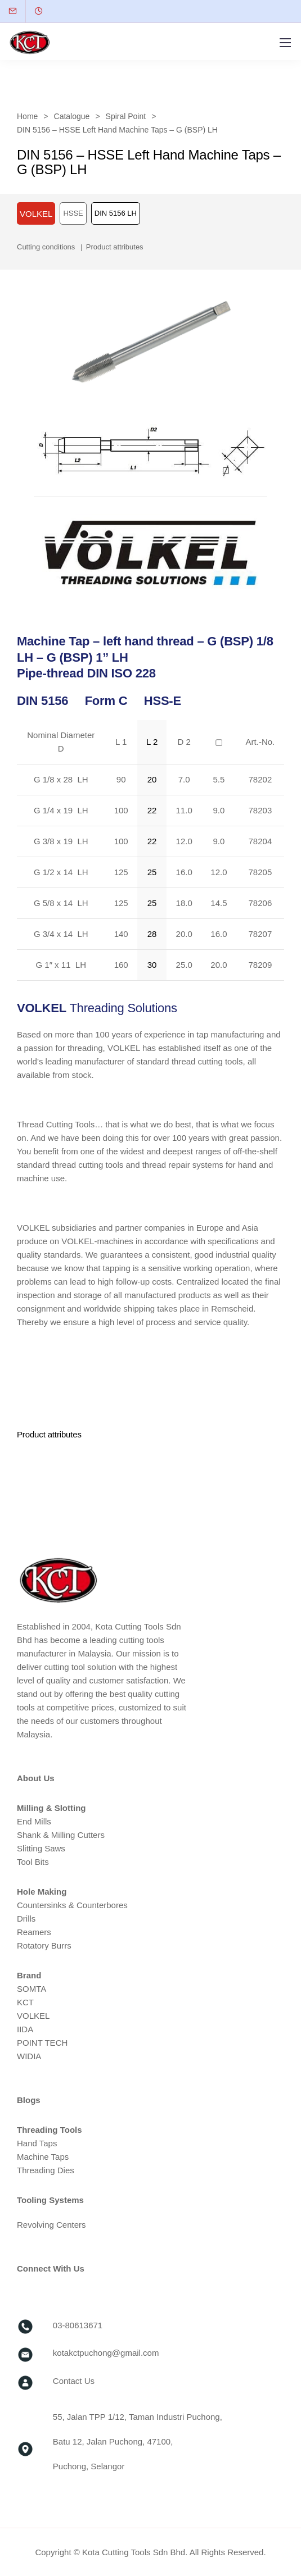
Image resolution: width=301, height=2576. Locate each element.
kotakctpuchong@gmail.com (106, 2352)
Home (27, 116)
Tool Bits (33, 1862)
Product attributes (114, 247)
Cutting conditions (46, 247)
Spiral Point (126, 116)
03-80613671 (77, 2325)
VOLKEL (33, 2015)
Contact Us (74, 2381)
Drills (26, 1918)
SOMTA (31, 1989)
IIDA (25, 2029)
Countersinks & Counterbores (72, 1905)
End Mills (34, 1821)
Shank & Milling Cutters (61, 1835)
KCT (25, 2002)
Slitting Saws (41, 1848)
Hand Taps (37, 2143)
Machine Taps (43, 2156)
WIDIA (29, 2056)
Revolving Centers (51, 2224)
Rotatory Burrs (44, 1945)
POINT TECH (42, 2042)
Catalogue (72, 116)
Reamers (34, 1932)
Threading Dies (45, 2170)
